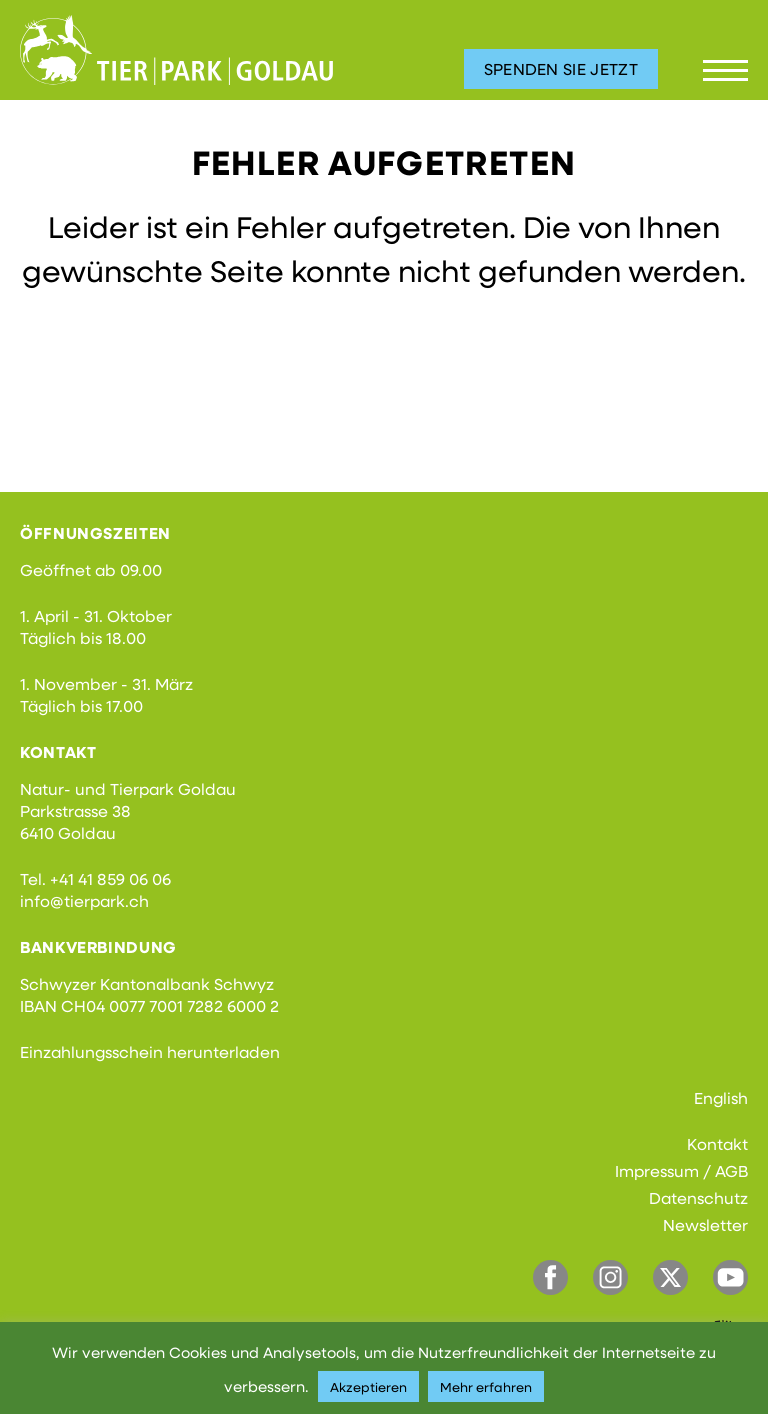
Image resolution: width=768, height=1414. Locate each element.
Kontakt (717, 1143)
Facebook (550, 1277)
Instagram (610, 1277)
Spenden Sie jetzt (561, 68)
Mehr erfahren (486, 1386)
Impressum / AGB (681, 1170)
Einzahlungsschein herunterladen (150, 1051)
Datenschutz (698, 1197)
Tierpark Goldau (176, 50)
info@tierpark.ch (84, 900)
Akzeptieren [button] (368, 1386)
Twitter (670, 1277)
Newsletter (705, 1224)
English (721, 1097)
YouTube (730, 1277)
